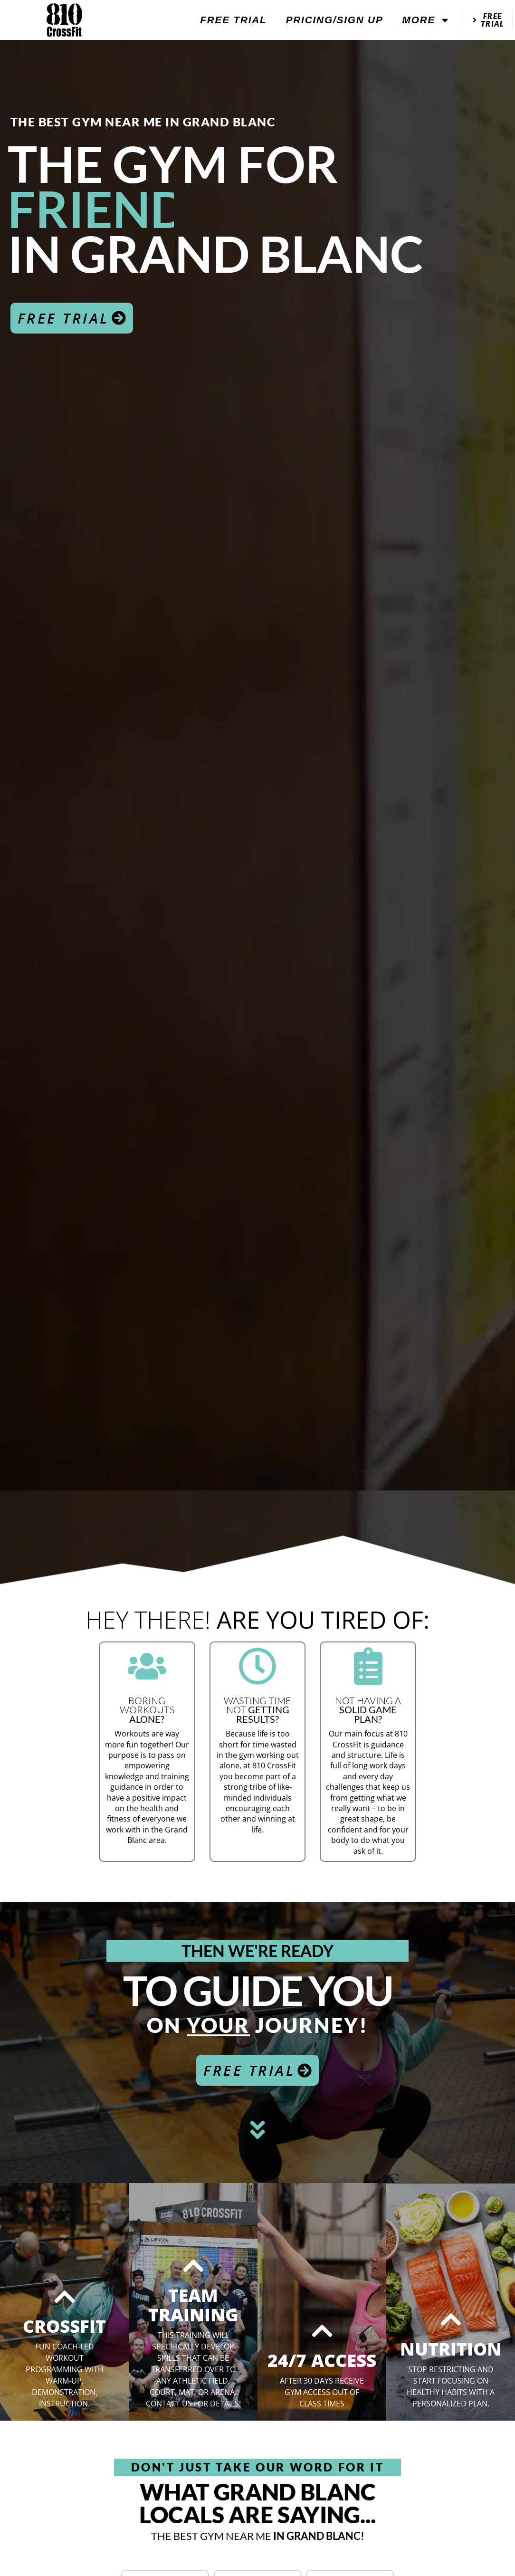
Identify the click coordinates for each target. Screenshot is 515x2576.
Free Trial (233, 19)
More (426, 20)
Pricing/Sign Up (334, 19)
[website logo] (64, 20)
